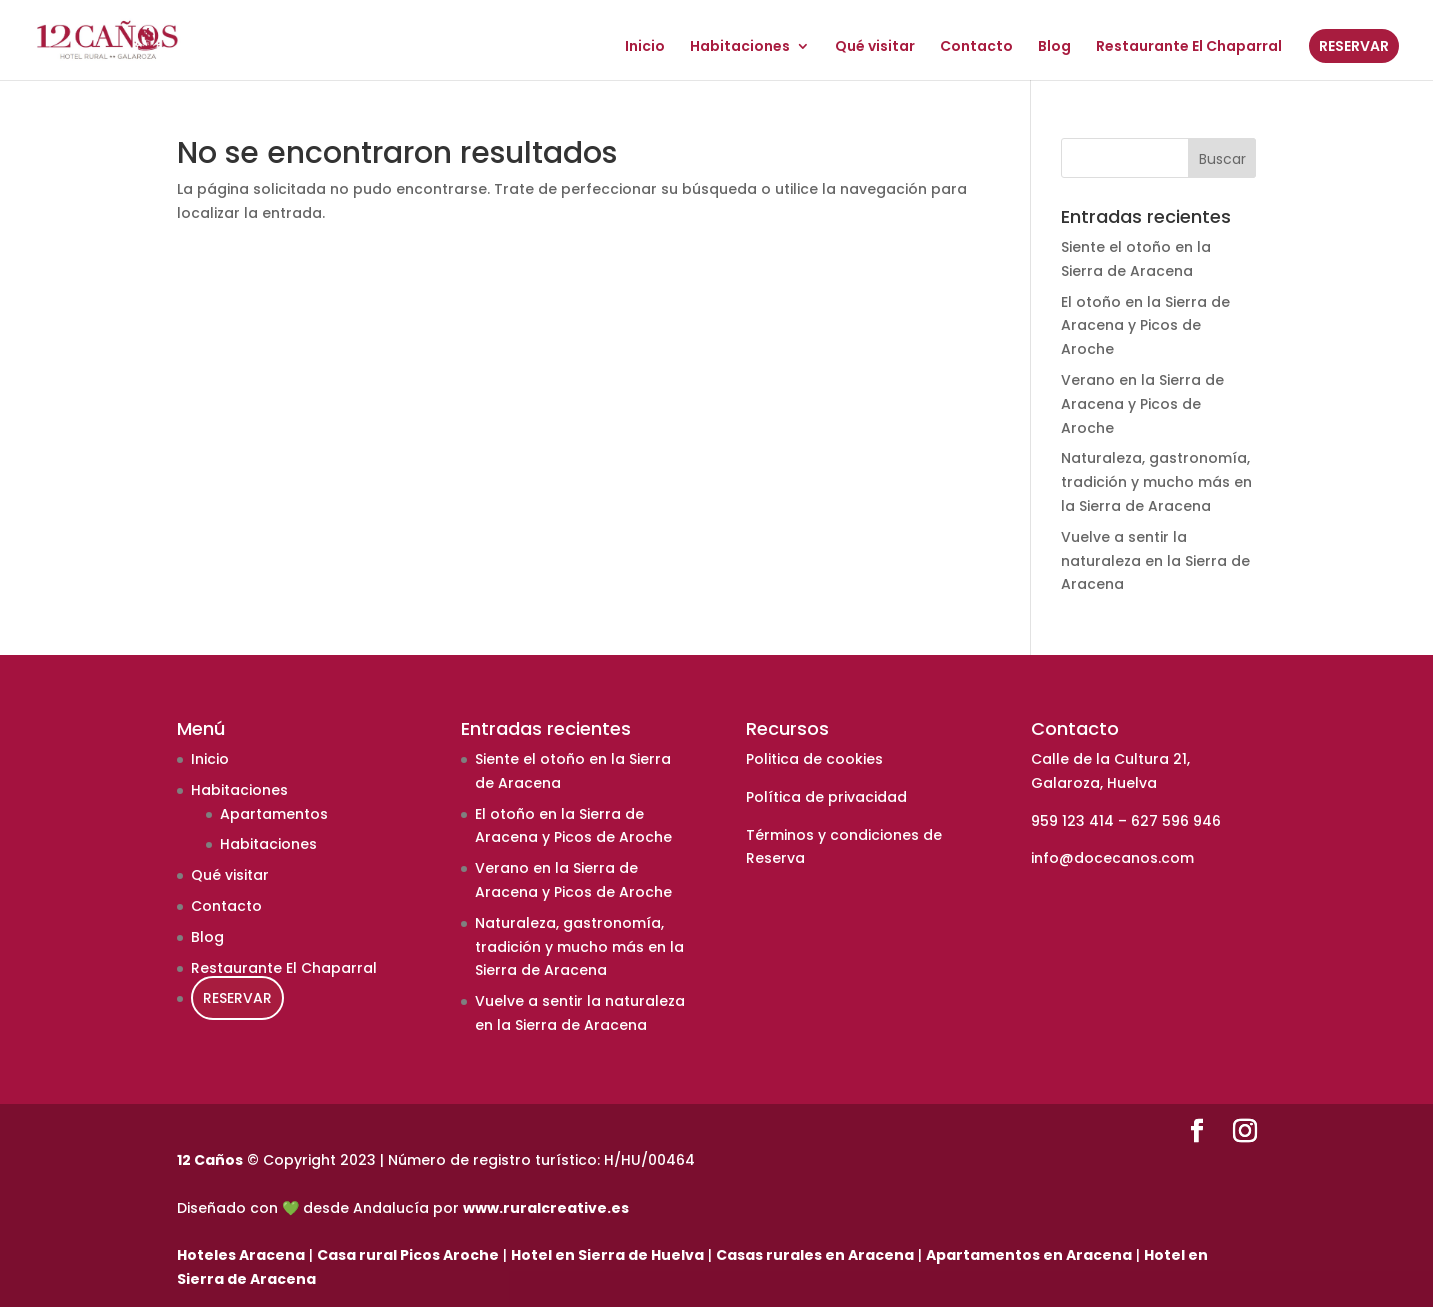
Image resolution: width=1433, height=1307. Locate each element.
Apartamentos (274, 814)
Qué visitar (875, 47)
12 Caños (210, 1160)
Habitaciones (740, 47)
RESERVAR (1354, 46)
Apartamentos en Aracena (1029, 1255)
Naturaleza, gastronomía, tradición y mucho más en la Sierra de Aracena (1156, 482)
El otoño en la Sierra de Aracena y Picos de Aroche (1145, 326)
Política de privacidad (826, 797)
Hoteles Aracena (241, 1255)
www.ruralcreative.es (546, 1208)
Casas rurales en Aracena (815, 1255)
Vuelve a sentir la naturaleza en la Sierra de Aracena (1155, 561)
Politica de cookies (814, 759)
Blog (1054, 47)
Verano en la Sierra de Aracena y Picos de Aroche (1142, 404)
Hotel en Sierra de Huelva (607, 1255)
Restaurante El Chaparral (1189, 47)
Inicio (645, 47)
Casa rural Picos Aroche (408, 1255)
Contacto (976, 47)
